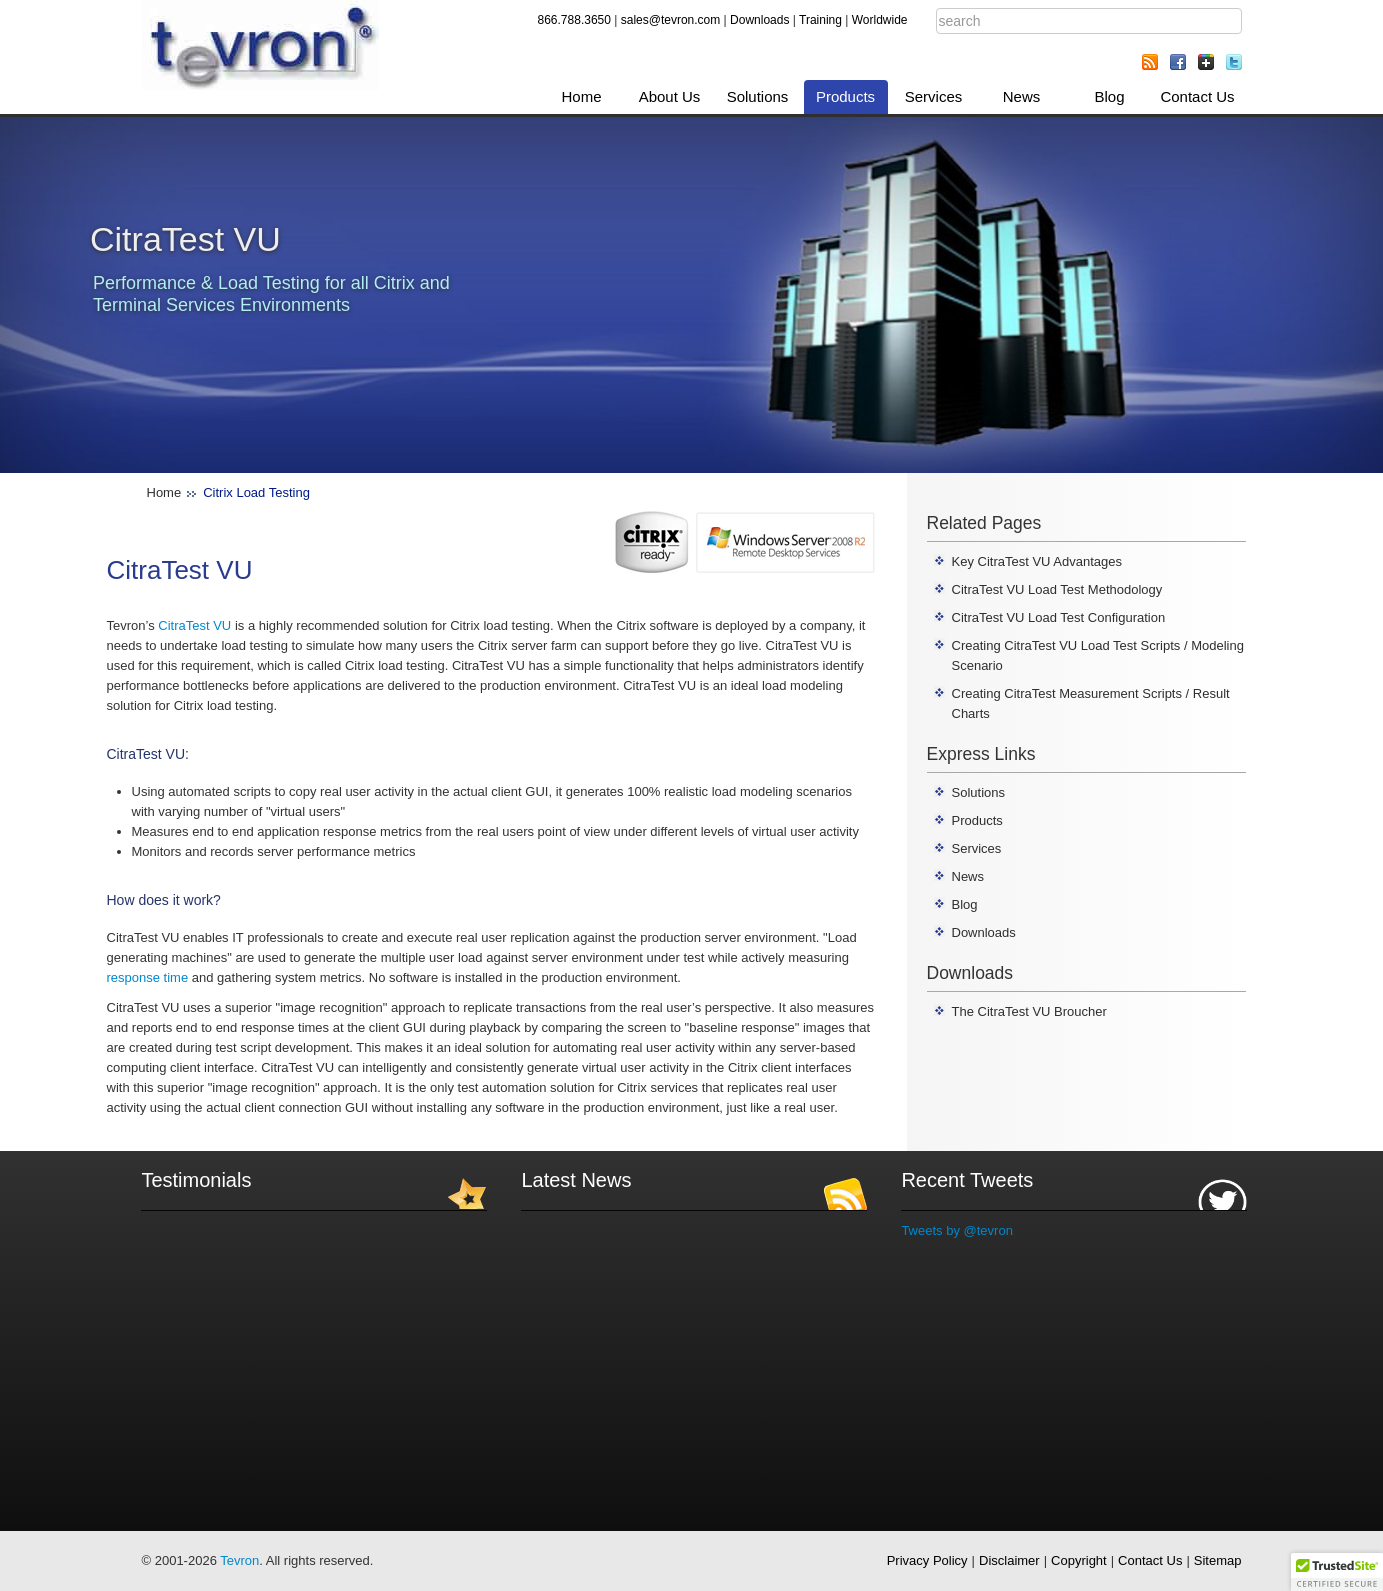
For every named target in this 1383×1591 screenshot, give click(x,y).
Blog (1109, 96)
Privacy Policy (927, 1560)
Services (934, 96)
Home (581, 96)
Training (820, 20)
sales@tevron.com (671, 20)
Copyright (1079, 1560)
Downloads (759, 20)
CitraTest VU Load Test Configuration (1059, 617)
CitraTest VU (194, 625)
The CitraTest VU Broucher (1029, 1011)
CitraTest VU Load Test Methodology (1057, 589)
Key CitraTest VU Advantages (1037, 561)
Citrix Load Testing (256, 492)
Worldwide (880, 20)
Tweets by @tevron (956, 1230)
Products (845, 96)
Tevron (239, 1560)
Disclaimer (1009, 1560)
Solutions (758, 96)
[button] (1337, 1572)
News (1022, 96)
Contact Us (1197, 96)
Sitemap (1218, 1560)
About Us (670, 96)
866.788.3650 (574, 20)
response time (148, 977)
